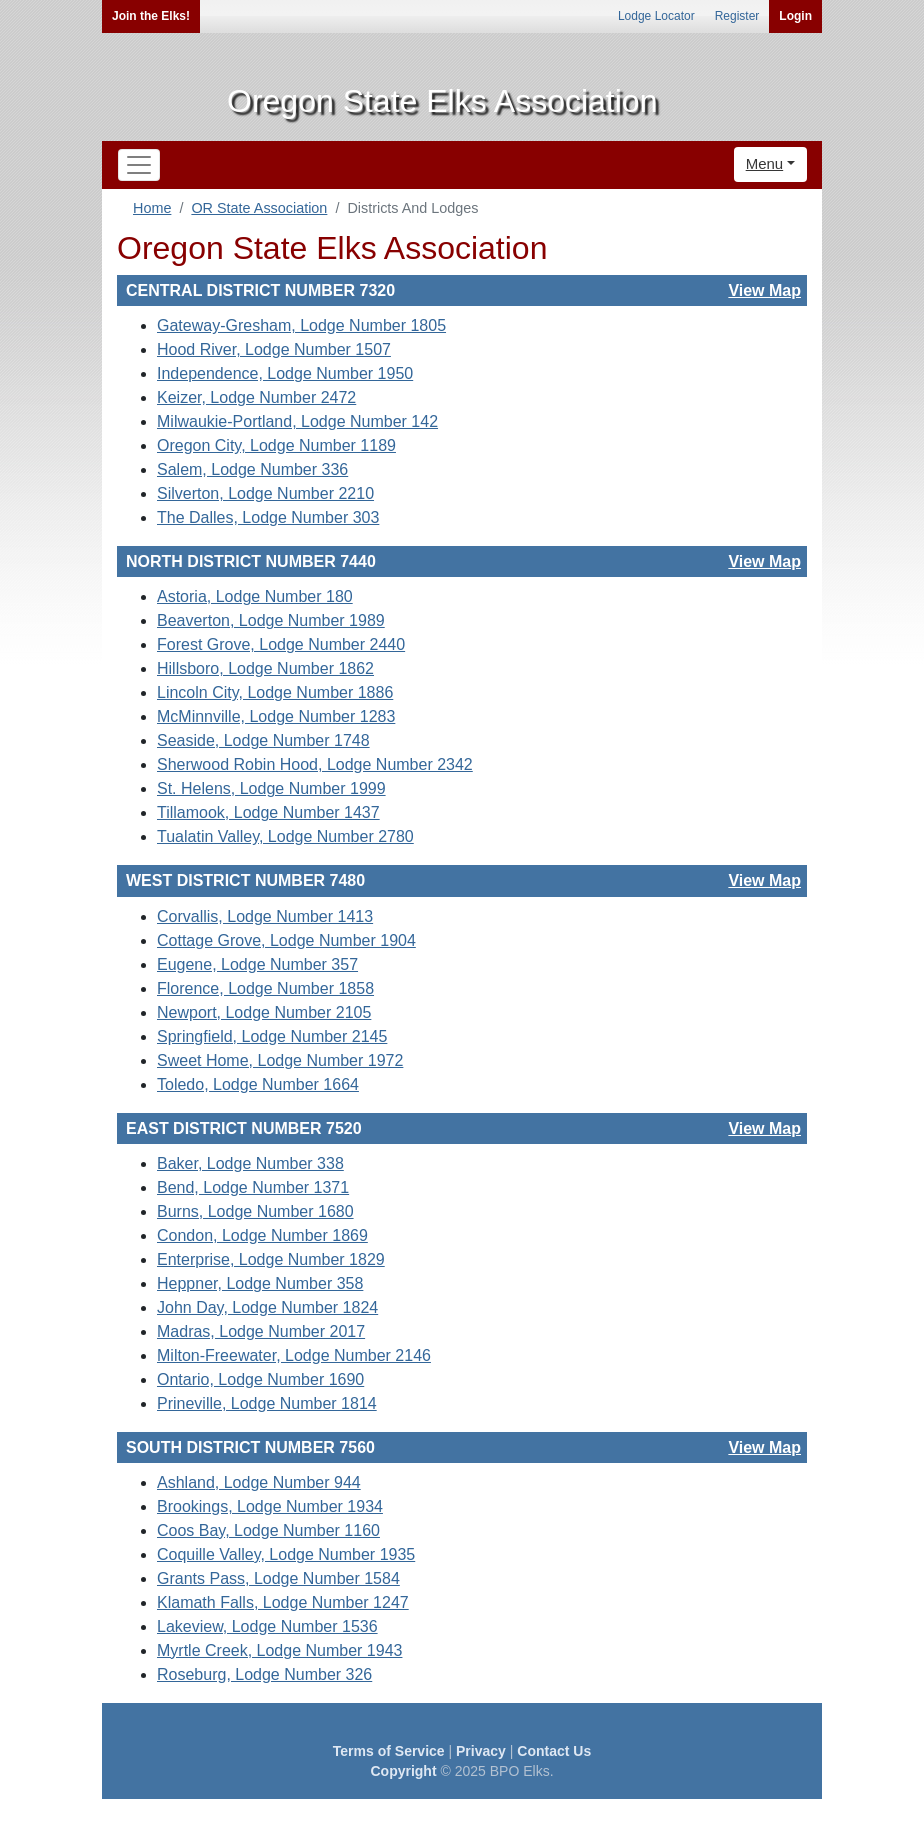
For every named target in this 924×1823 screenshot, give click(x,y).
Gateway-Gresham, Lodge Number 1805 (301, 325)
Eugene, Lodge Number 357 (257, 964)
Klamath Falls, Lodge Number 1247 (283, 1602)
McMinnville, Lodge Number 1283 (276, 716)
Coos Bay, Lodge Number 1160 (268, 1530)
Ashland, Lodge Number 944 (259, 1482)
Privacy (481, 1751)
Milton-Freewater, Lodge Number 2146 (294, 1355)
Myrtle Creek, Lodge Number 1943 (279, 1650)
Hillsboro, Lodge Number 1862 (265, 668)
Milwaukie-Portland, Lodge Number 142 (297, 421)
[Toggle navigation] (139, 165)
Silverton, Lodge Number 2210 (265, 493)
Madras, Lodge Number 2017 (261, 1331)
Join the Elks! (151, 16)
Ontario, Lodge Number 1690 (260, 1379)
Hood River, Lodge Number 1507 (274, 349)
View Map (764, 290)
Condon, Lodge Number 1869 (262, 1235)
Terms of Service (389, 1751)
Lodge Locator (656, 16)
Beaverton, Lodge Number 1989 (271, 620)
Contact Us (554, 1751)
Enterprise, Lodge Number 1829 (271, 1259)
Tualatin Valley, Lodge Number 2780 (285, 836)
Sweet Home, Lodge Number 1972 (280, 1060)
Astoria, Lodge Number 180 (255, 596)
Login (795, 16)
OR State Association (259, 208)
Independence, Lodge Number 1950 (285, 373)
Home (152, 208)
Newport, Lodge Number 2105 (264, 1012)
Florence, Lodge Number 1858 (265, 988)
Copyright (403, 1771)
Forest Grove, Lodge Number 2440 (281, 644)
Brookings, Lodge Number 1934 (270, 1506)
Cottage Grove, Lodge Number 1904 (286, 940)
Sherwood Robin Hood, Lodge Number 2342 (315, 764)
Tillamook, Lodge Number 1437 (268, 812)
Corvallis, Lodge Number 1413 (265, 916)
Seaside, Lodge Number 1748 (263, 740)
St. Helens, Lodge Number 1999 (271, 788)
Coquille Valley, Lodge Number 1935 (286, 1554)
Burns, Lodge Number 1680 (255, 1211)
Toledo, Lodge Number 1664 (258, 1084)
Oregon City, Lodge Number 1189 (276, 445)
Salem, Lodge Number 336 (252, 469)
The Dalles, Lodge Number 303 (268, 517)
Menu (765, 163)
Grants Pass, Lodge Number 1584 (278, 1578)
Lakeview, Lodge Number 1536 (267, 1626)
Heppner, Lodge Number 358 (260, 1283)
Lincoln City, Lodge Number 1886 (275, 692)
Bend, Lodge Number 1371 (253, 1187)
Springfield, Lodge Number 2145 (272, 1036)
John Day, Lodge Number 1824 (267, 1307)
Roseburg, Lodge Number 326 (264, 1674)
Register (737, 16)
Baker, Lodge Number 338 (250, 1163)
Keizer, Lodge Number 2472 (256, 397)
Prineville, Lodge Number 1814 (267, 1403)
